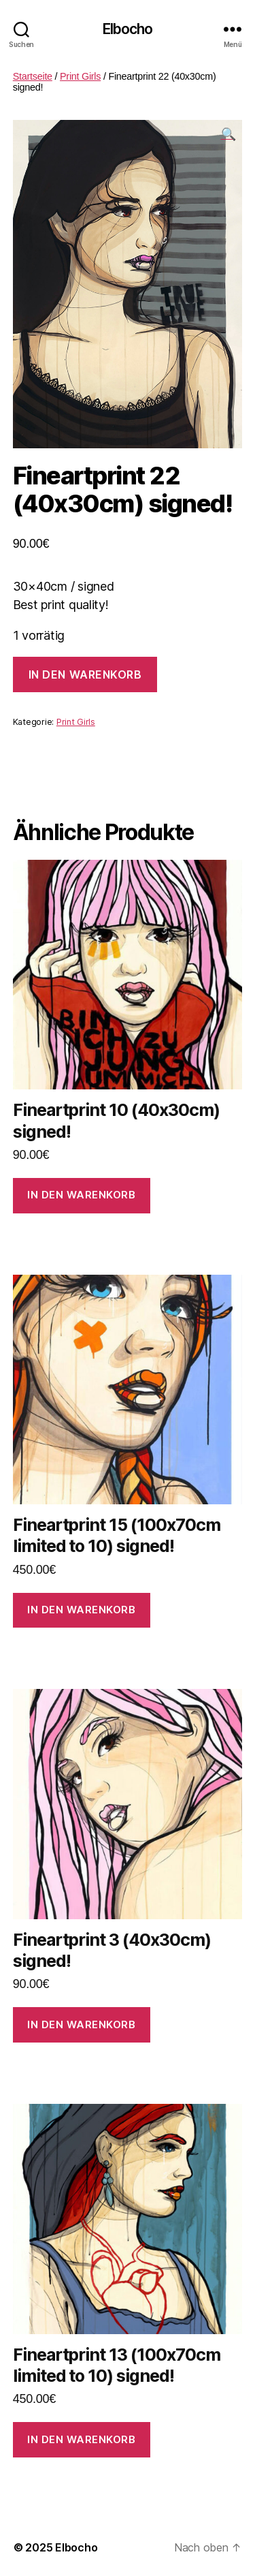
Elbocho (128, 29)
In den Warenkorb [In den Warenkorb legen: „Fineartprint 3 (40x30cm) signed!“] (81, 2024)
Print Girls (80, 76)
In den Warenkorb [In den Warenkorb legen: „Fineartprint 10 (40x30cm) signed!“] (81, 1194)
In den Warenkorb (85, 674)
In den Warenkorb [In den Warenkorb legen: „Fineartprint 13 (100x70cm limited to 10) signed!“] (81, 2439)
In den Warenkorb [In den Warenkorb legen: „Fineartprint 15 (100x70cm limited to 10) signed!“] (81, 1609)
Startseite (32, 76)
